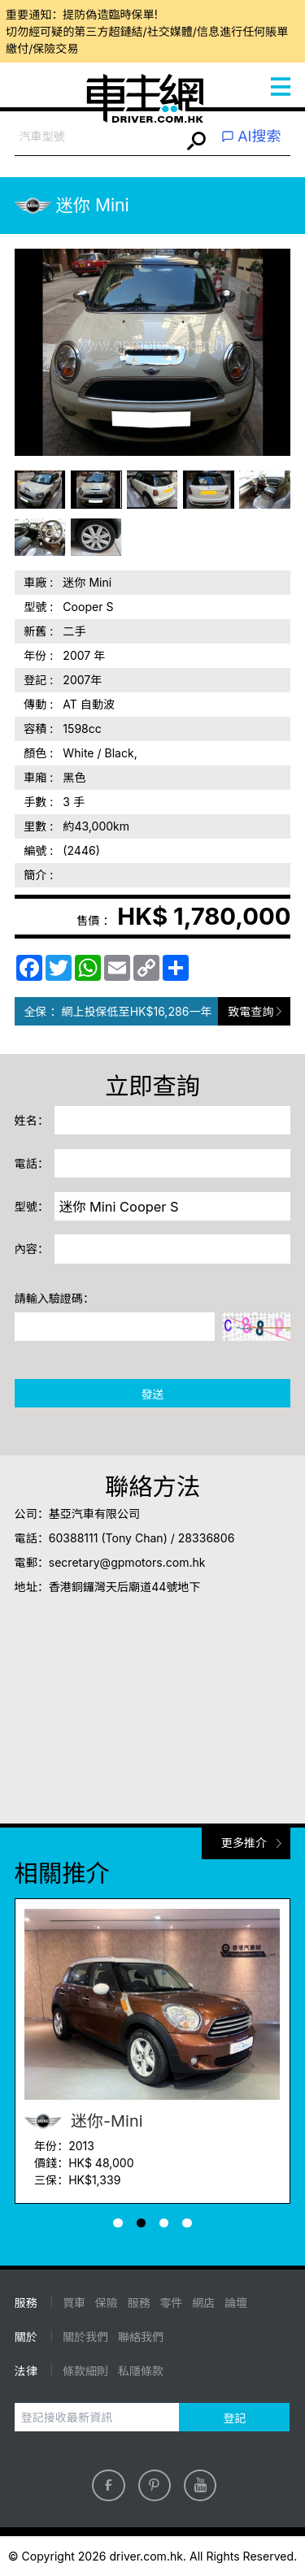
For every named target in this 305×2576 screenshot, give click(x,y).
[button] (118, 2223)
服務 (139, 2302)
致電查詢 (250, 1011)
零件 (170, 2302)
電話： (32, 1163)
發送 (152, 1394)
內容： (32, 1248)
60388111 (73, 1538)
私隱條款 (140, 2371)
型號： (32, 1206)
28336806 (206, 1538)
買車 (74, 2302)
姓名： (32, 1120)
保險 (106, 2302)
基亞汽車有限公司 (94, 1513)
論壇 (235, 2302)
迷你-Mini (84, 2121)
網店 (203, 2302)
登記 (234, 2418)
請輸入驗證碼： (54, 1298)
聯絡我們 (140, 2337)
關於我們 (85, 2337)
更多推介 (244, 1843)
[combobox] (98, 137)
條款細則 (85, 2371)
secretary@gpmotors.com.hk (127, 1562)
